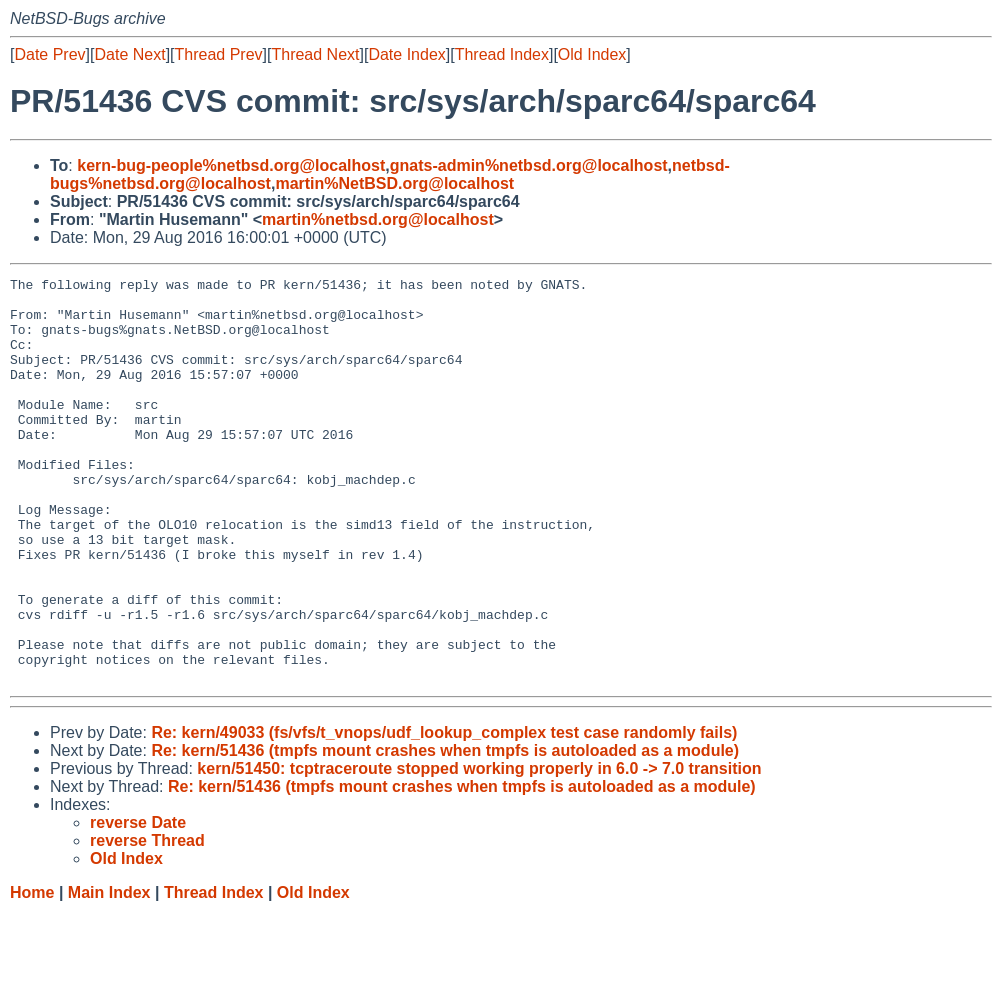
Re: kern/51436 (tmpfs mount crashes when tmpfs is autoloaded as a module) (445, 831)
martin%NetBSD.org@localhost (394, 183)
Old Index (592, 54)
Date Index (406, 54)
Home (32, 973)
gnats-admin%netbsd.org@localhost (529, 165)
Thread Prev (219, 54)
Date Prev (49, 54)
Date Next (129, 54)
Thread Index (502, 54)
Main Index (109, 973)
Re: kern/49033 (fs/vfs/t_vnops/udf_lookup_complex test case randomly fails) (444, 813)
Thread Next (315, 54)
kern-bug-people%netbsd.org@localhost (231, 165)
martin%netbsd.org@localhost (378, 219)
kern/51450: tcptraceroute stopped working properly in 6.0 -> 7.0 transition (479, 849)
